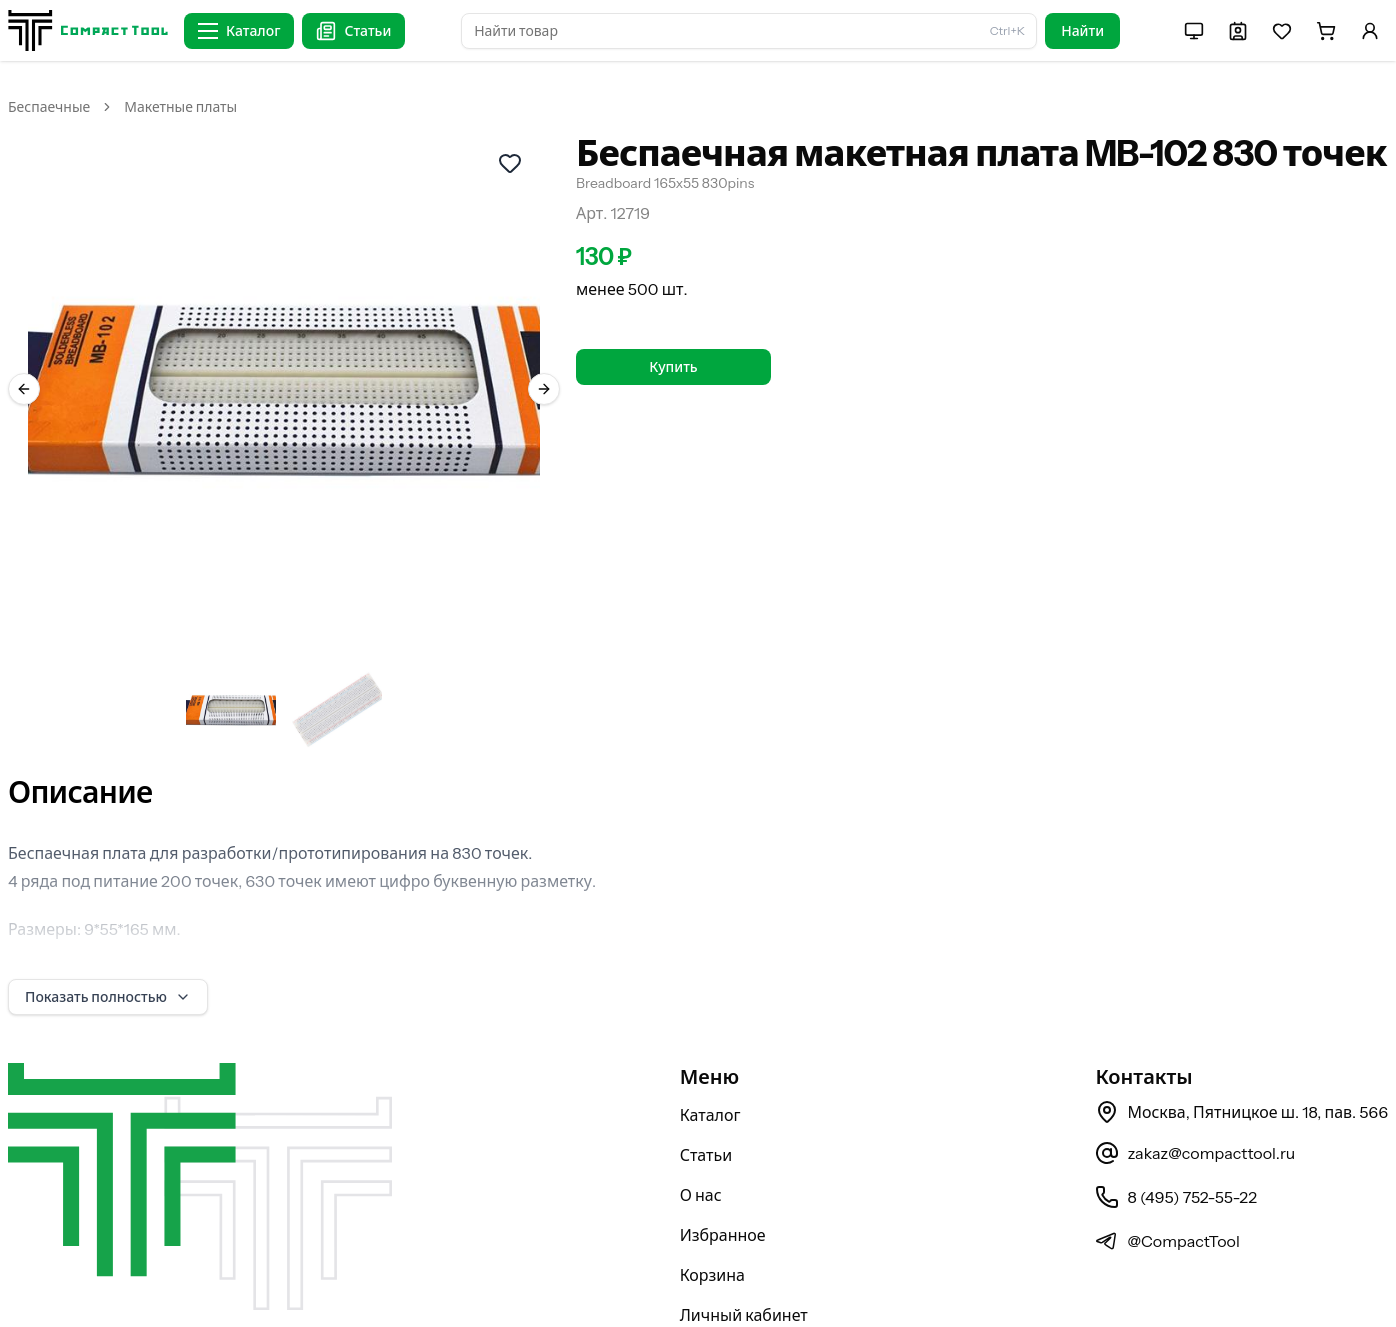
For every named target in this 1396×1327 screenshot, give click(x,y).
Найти (1082, 31)
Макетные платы (180, 107)
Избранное (723, 1183)
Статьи (706, 1103)
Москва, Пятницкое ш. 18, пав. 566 (1241, 1060)
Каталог (710, 1063)
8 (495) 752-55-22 (1175, 1145)
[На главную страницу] (88, 30)
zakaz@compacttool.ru (1195, 1101)
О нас (701, 1143)
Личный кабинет (744, 1263)
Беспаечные (49, 107)
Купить (673, 367)
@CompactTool (1167, 1189)
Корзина (712, 1223)
